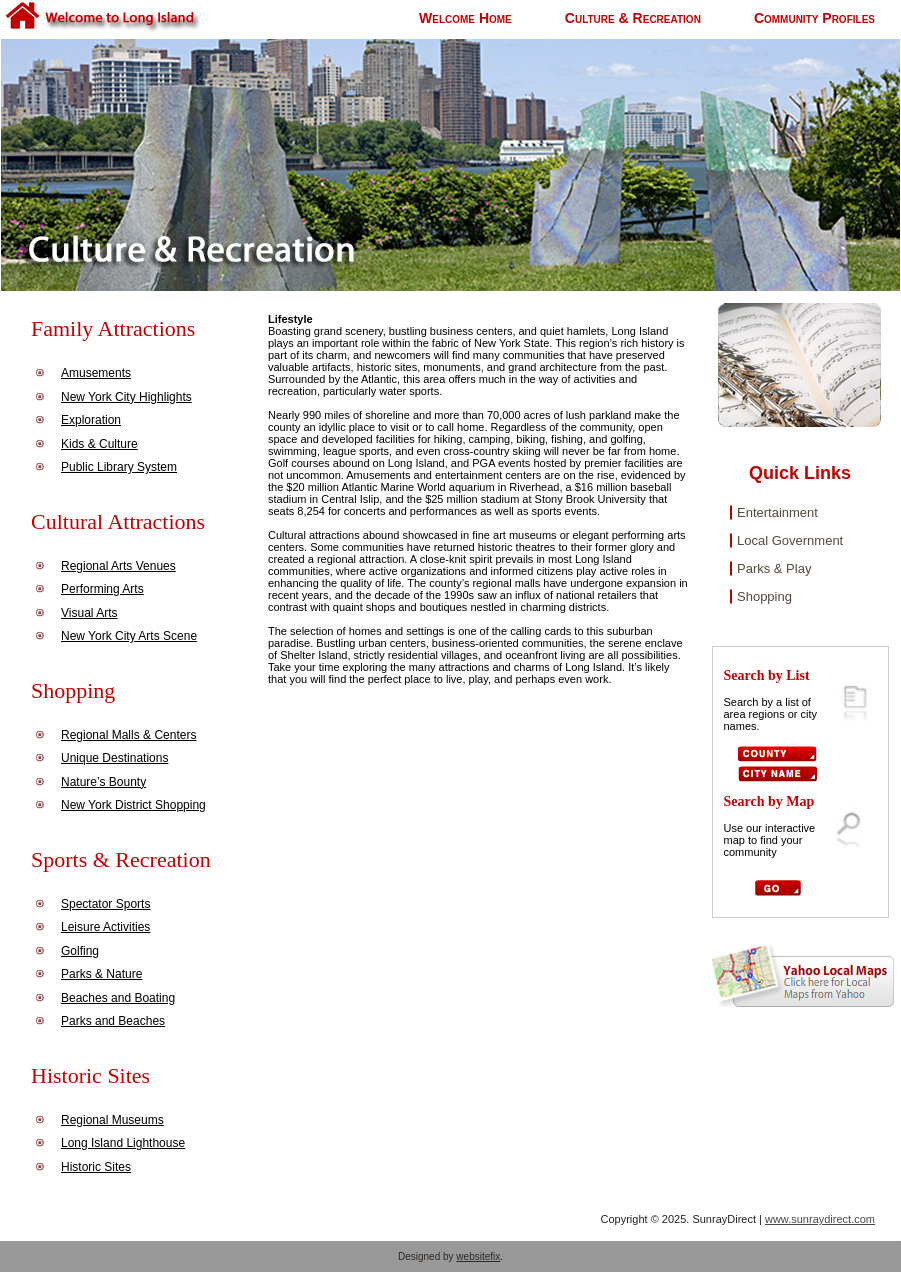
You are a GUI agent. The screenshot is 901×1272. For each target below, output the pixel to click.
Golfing (80, 951)
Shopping (764, 596)
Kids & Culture (99, 444)
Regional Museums (112, 1120)
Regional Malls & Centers (128, 735)
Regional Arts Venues (118, 566)
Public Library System (119, 467)
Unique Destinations (114, 758)
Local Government (790, 540)
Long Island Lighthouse (123, 1143)
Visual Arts (89, 613)
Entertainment (777, 512)
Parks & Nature (101, 974)
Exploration (91, 420)
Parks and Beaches (113, 1021)
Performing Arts (102, 589)
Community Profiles (814, 18)
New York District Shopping (133, 805)
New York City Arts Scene (129, 636)
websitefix (478, 1256)
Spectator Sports (105, 904)
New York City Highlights (126, 397)
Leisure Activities (105, 927)
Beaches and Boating (118, 998)
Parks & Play (774, 568)
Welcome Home (465, 18)
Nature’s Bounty (103, 782)
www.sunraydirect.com (820, 1219)
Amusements (96, 373)
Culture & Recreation (633, 18)
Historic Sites (96, 1167)
